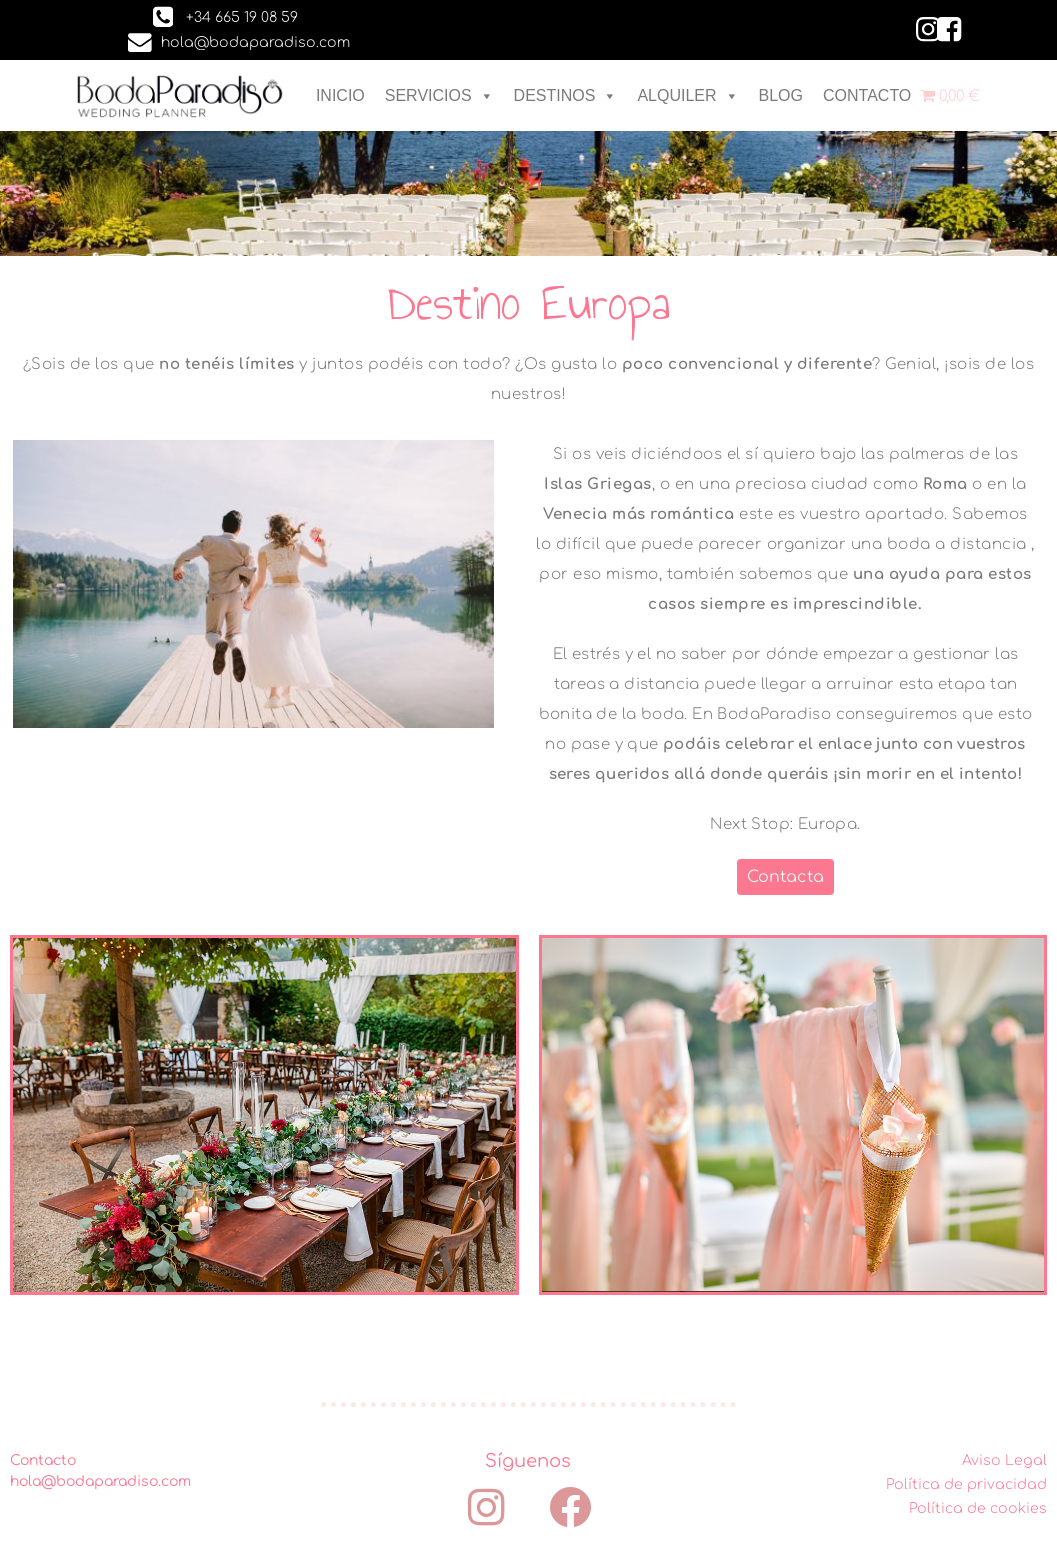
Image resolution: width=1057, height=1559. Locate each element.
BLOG (781, 95)
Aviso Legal (1004, 1460)
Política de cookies (978, 1508)
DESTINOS (566, 95)
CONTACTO (867, 95)
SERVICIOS (439, 95)
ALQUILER (687, 95)
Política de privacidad (966, 1484)
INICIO (340, 95)
